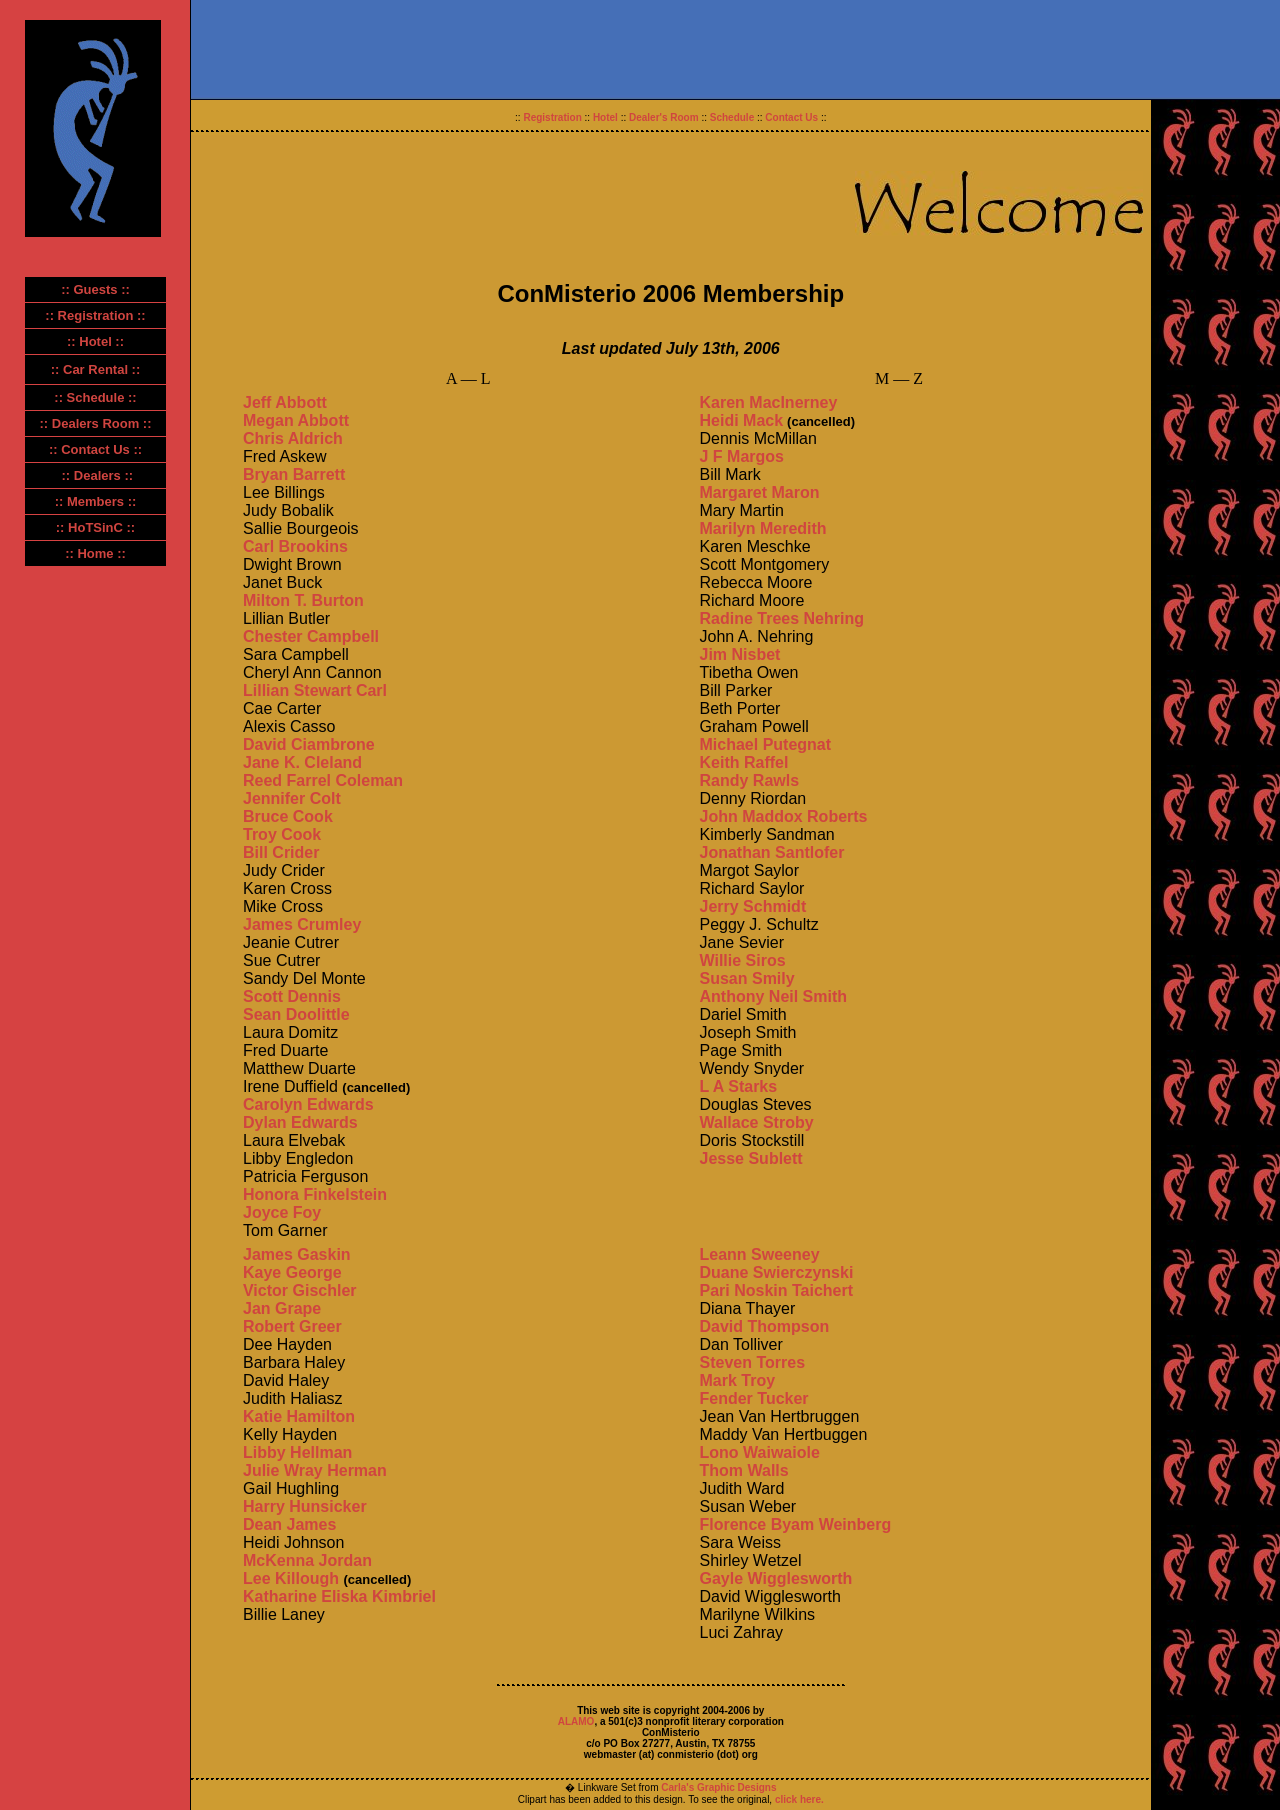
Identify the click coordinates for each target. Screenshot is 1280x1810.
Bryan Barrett (294, 474)
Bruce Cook (288, 816)
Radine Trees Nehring (782, 618)
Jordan (345, 1560)
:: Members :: (96, 501)
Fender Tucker (754, 1398)
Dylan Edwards (300, 1122)
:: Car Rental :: (96, 369)
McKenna (281, 1560)
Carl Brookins (295, 546)
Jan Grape (282, 1308)
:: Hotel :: (95, 341)
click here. (798, 1799)
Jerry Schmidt (753, 906)
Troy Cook (282, 834)
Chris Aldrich (293, 438)
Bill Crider (281, 852)
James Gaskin (297, 1254)
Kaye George (292, 1272)
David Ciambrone (309, 744)
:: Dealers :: (98, 475)
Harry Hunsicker (305, 1506)
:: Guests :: (95, 289)
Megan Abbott (296, 420)
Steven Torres (753, 1362)
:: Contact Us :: (95, 449)
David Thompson (765, 1326)
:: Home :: (95, 553)
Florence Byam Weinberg (796, 1524)
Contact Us (791, 117)
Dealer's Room (664, 117)
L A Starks (739, 1086)
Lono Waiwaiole (760, 1452)
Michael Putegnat (766, 744)
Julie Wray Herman (315, 1470)
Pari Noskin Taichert (777, 1290)
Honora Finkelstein (315, 1194)
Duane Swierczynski (777, 1272)
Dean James (289, 1524)
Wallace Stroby (757, 1122)
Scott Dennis (292, 996)
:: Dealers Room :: (96, 423)
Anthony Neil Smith (774, 996)
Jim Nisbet (740, 654)
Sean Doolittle (296, 1014)
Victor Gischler (300, 1290)
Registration (552, 117)
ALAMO (576, 1721)
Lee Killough (291, 1578)
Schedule (732, 117)
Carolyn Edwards (308, 1104)
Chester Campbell (311, 636)
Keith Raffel (744, 762)
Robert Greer (292, 1326)
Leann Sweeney (760, 1254)
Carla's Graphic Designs (718, 1787)
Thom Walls (744, 1470)
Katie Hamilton (299, 1416)
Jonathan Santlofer (772, 852)
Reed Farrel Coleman (323, 780)
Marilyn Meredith (763, 528)
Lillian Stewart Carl (315, 690)
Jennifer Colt (292, 798)
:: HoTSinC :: (95, 527)
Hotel (605, 117)
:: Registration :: (95, 315)
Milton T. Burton (303, 600)
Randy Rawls (750, 780)
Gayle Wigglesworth (776, 1578)
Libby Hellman (297, 1452)
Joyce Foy (282, 1212)
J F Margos (742, 456)
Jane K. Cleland (302, 762)
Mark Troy (738, 1380)
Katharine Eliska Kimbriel (339, 1596)
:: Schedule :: (95, 397)
